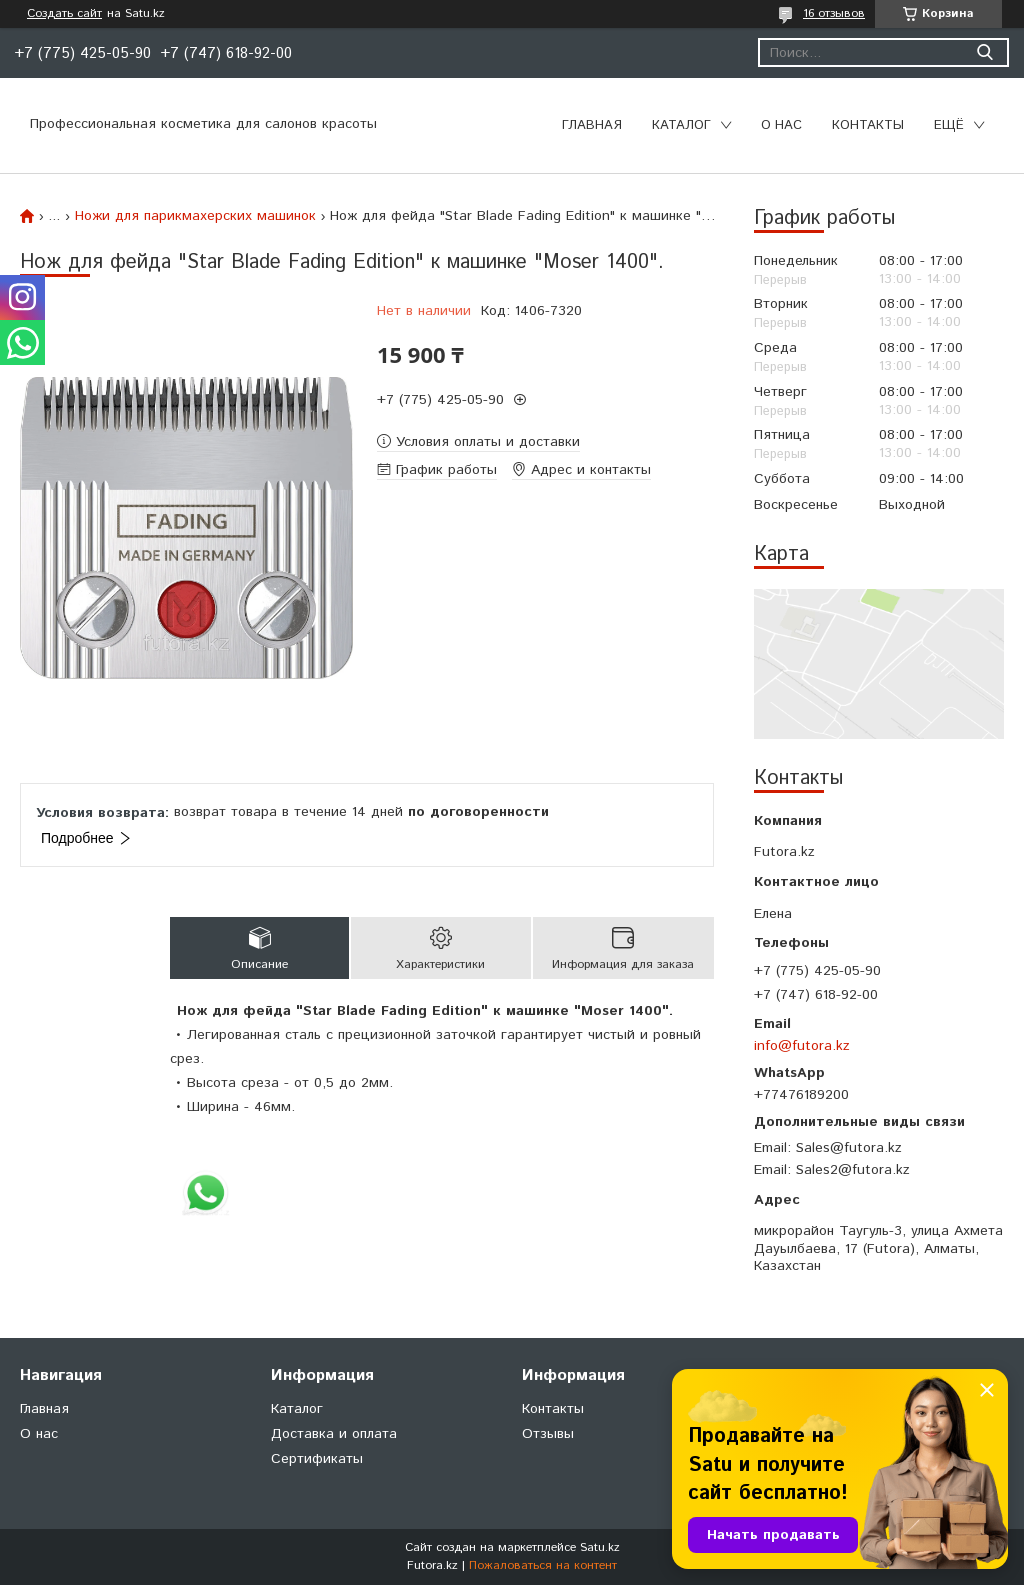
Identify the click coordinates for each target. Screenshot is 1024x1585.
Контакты (868, 125)
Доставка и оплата (334, 1434)
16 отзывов (834, 13)
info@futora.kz (802, 1046)
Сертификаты (317, 1459)
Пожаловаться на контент (543, 1565)
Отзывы (548, 1434)
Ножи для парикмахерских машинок (195, 216)
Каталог (681, 125)
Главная (592, 125)
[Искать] (984, 52)
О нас (781, 125)
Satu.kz (600, 1547)
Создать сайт (64, 14)
